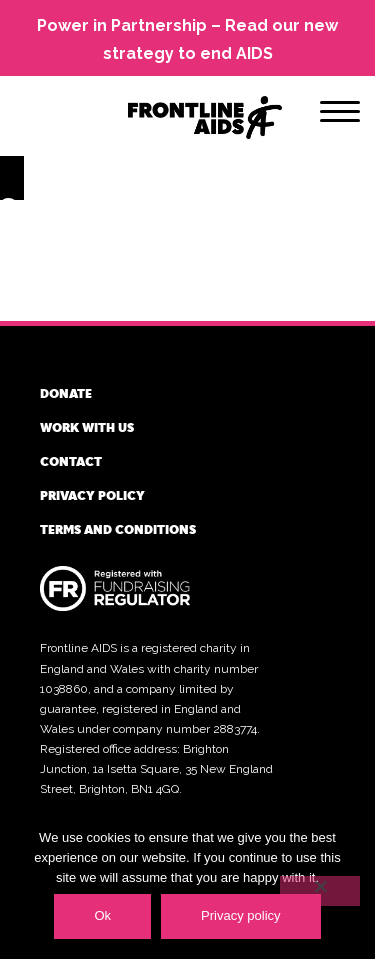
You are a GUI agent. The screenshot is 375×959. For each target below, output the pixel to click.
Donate (66, 393)
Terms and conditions (118, 529)
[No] (320, 891)
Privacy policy (92, 495)
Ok (102, 915)
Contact (71, 461)
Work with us (87, 427)
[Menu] (340, 115)
